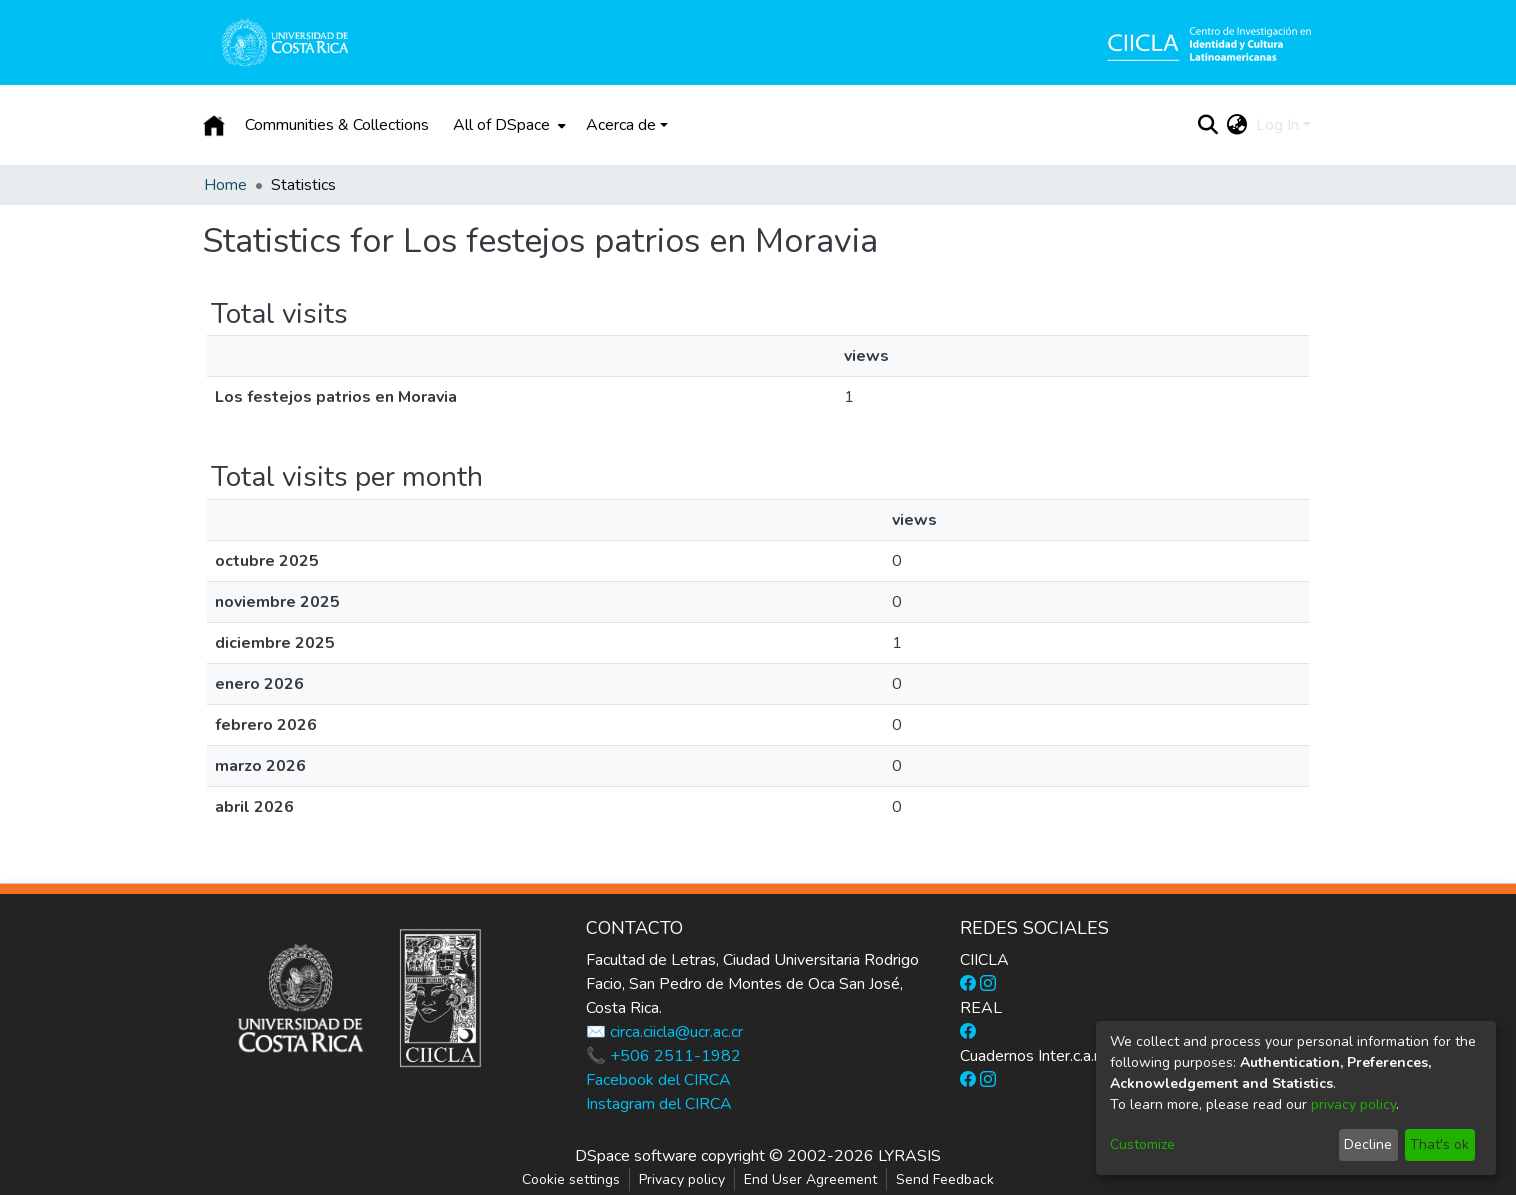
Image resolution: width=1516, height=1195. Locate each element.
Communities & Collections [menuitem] (337, 125)
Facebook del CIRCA (658, 1080)
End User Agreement (810, 1179)
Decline (1368, 1144)
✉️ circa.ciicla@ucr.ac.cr (664, 1032)
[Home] (214, 125)
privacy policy (1353, 1104)
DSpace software (636, 1156)
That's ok (1439, 1144)
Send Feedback (945, 1179)
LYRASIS (909, 1156)
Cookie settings (571, 1179)
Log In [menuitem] (1277, 125)
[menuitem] (507, 125)
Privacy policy (682, 1179)
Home (225, 185)
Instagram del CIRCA (659, 1104)
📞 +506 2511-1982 (663, 1056)
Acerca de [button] (621, 125)
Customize (1142, 1144)
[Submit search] (1208, 125)
